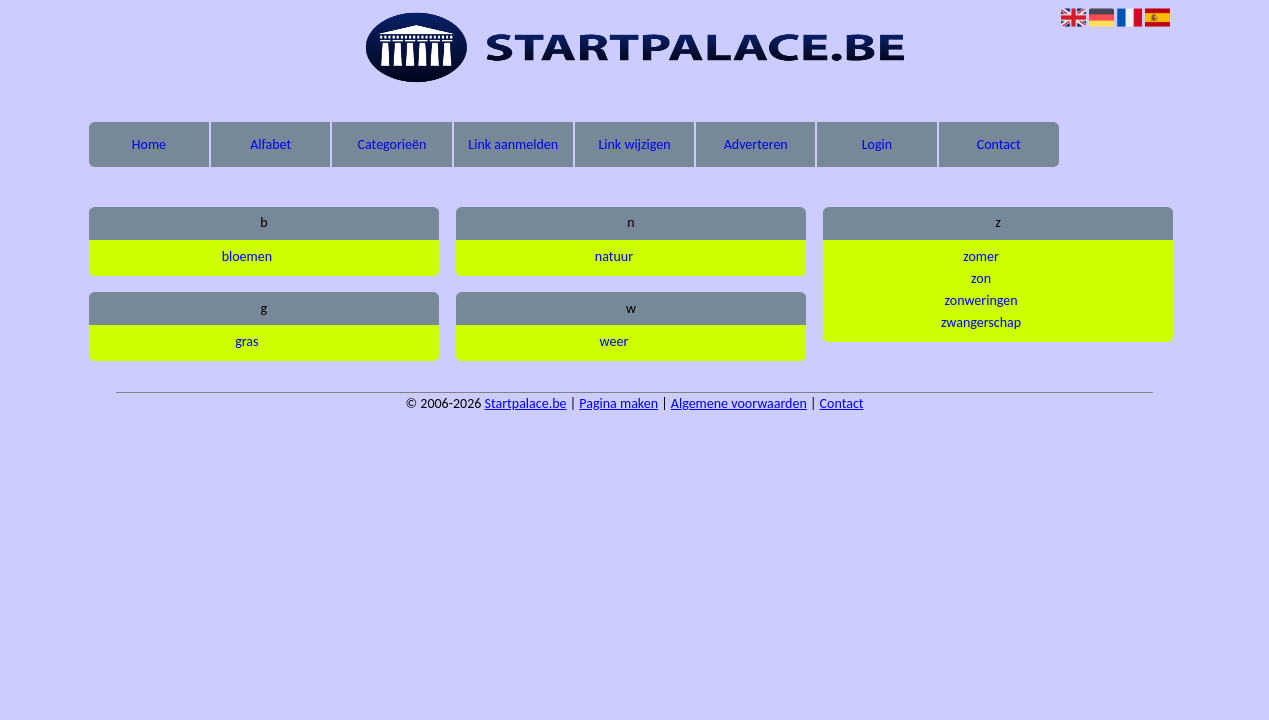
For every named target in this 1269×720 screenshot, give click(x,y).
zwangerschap (981, 322)
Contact (999, 144)
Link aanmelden (513, 144)
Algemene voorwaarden (739, 403)
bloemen (247, 256)
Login (877, 144)
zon (981, 278)
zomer (981, 256)
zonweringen (981, 300)
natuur (614, 256)
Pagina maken (618, 403)
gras (246, 341)
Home (149, 144)
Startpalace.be (526, 403)
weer (614, 341)
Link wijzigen (634, 144)
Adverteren (756, 144)
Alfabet (270, 144)
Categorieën (392, 144)
